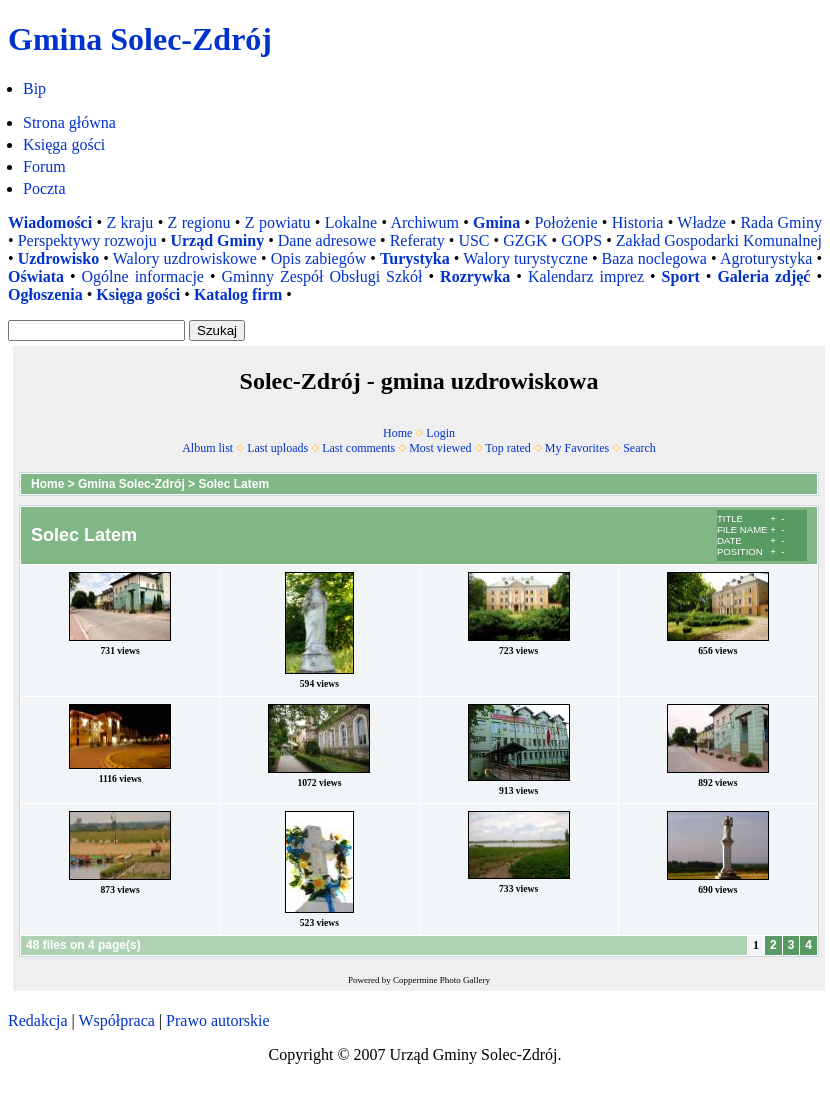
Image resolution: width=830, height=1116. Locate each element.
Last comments (358, 448)
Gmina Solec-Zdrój (131, 484)
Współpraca (116, 1020)
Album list (207, 448)
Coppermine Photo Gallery (441, 980)
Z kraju (129, 222)
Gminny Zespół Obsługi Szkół (322, 276)
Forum (44, 166)
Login (440, 433)
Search (639, 448)
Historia (638, 222)
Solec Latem (233, 484)
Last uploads (277, 448)
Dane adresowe (327, 240)
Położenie (565, 222)
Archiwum (424, 222)
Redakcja (38, 1020)
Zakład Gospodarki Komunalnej (719, 240)
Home (397, 433)
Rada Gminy (781, 222)
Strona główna (69, 122)
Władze (701, 222)
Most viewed (440, 448)
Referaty (417, 240)
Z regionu (199, 222)
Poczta (44, 188)
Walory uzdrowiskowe (185, 258)
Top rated (507, 448)
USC (473, 240)
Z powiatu (278, 222)
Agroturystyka (766, 258)
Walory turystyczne (525, 258)
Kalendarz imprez (586, 276)
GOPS (581, 240)
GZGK (525, 240)
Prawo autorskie (218, 1020)
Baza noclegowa (654, 258)
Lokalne (351, 222)
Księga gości (64, 144)
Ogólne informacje (143, 276)
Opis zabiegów (319, 258)
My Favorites (577, 448)
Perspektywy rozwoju (87, 240)
